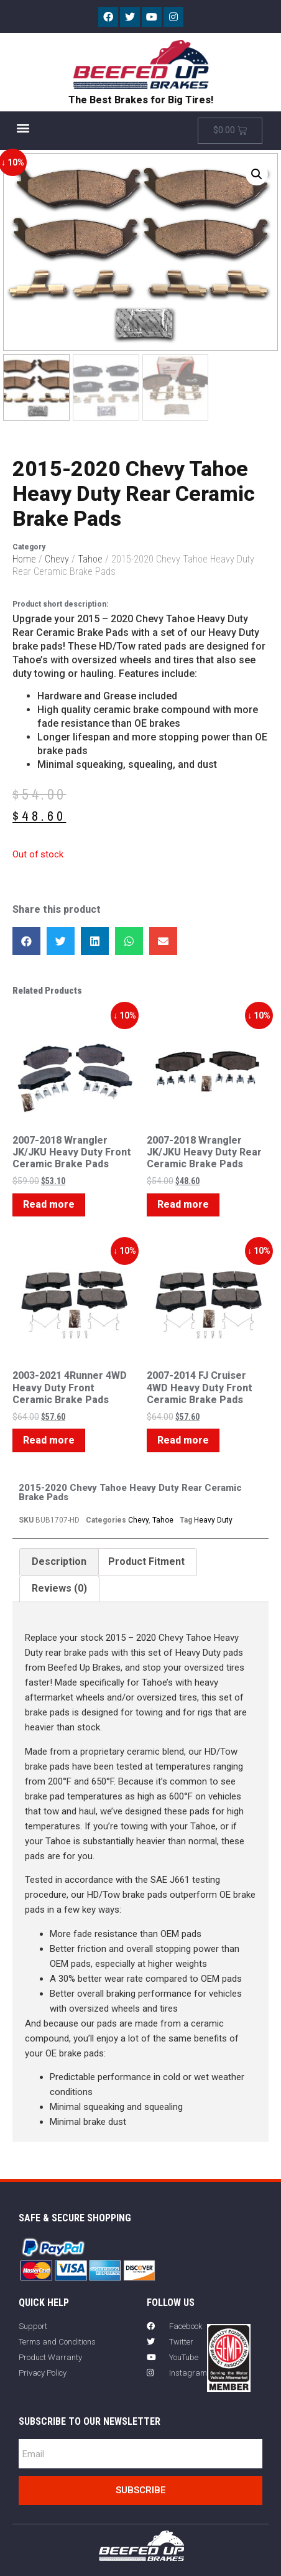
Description (59, 1562)
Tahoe (90, 560)
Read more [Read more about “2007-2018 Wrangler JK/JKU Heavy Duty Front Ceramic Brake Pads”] (49, 1205)
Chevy (57, 560)
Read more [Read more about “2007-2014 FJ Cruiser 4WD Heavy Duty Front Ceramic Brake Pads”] (183, 1441)
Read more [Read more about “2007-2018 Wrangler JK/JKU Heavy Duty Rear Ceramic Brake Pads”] (183, 1205)
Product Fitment (146, 1562)
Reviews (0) (59, 1589)
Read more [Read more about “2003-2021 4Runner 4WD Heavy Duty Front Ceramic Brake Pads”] (49, 1441)
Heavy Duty (213, 1520)
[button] (22, 127)
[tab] (59, 1562)
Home (24, 560)
